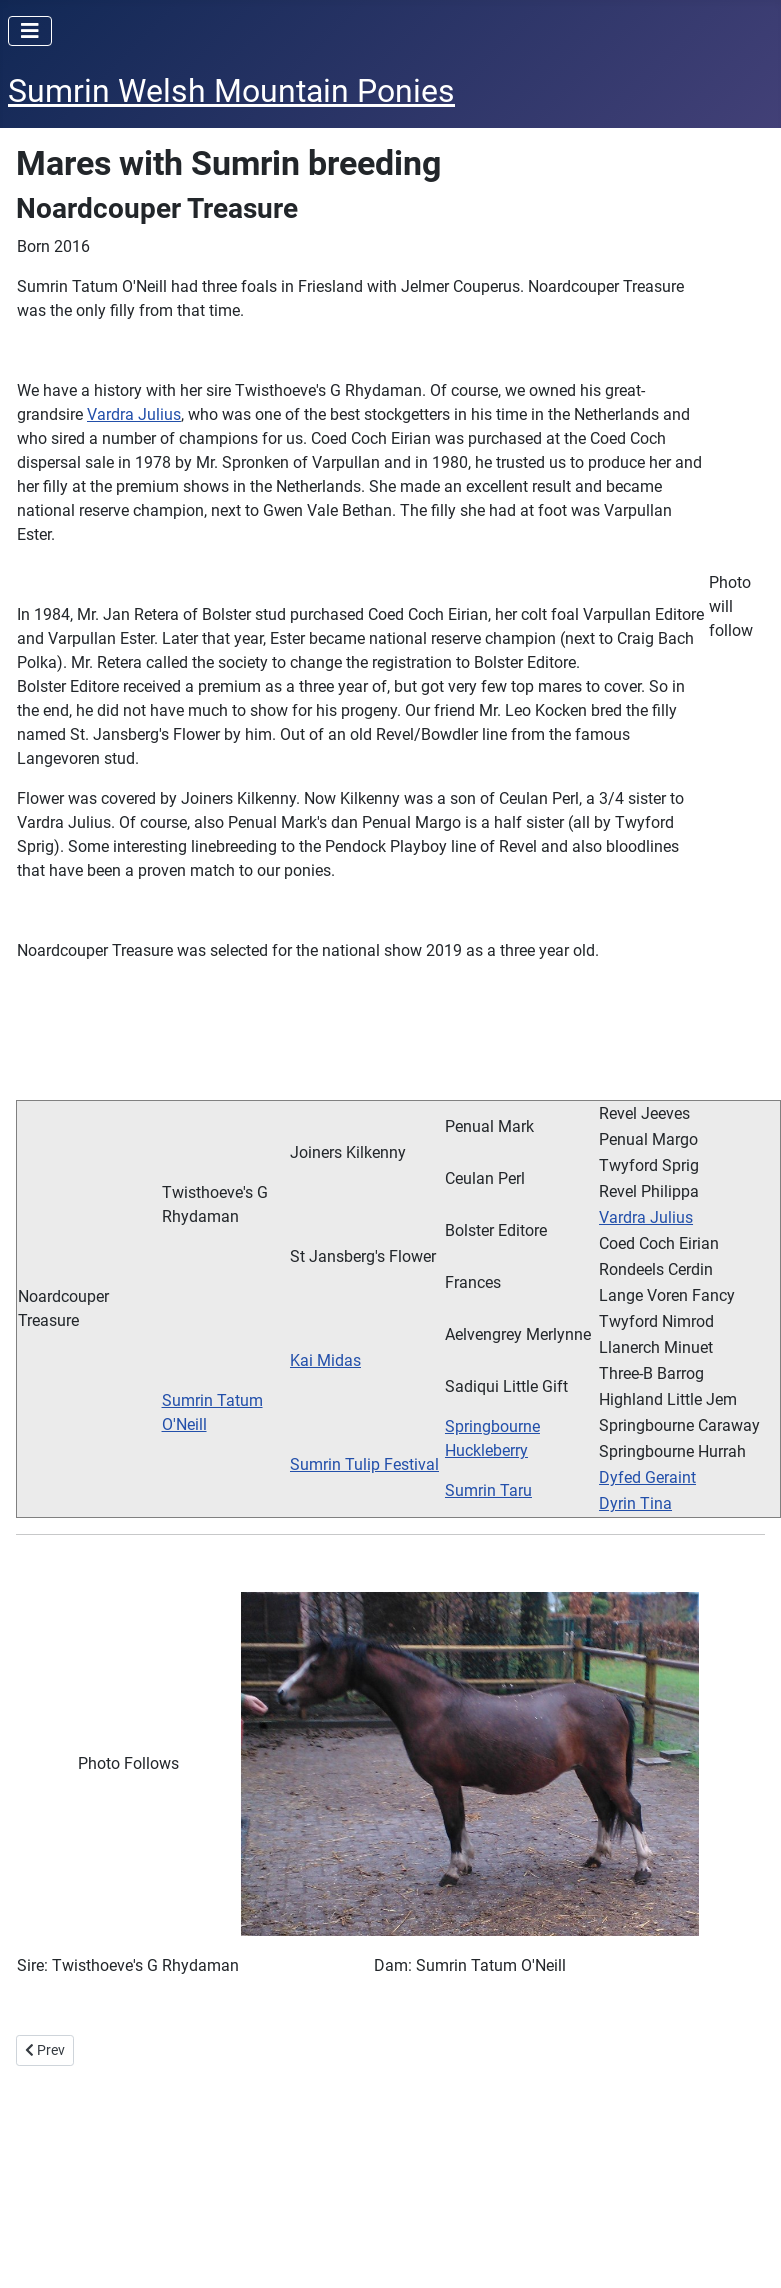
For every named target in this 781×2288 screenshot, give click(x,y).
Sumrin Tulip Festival (364, 1464)
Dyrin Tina (635, 1503)
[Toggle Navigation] (30, 31)
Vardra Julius (134, 414)
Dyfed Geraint (647, 1477)
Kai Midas (325, 1360)
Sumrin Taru (488, 1490)
